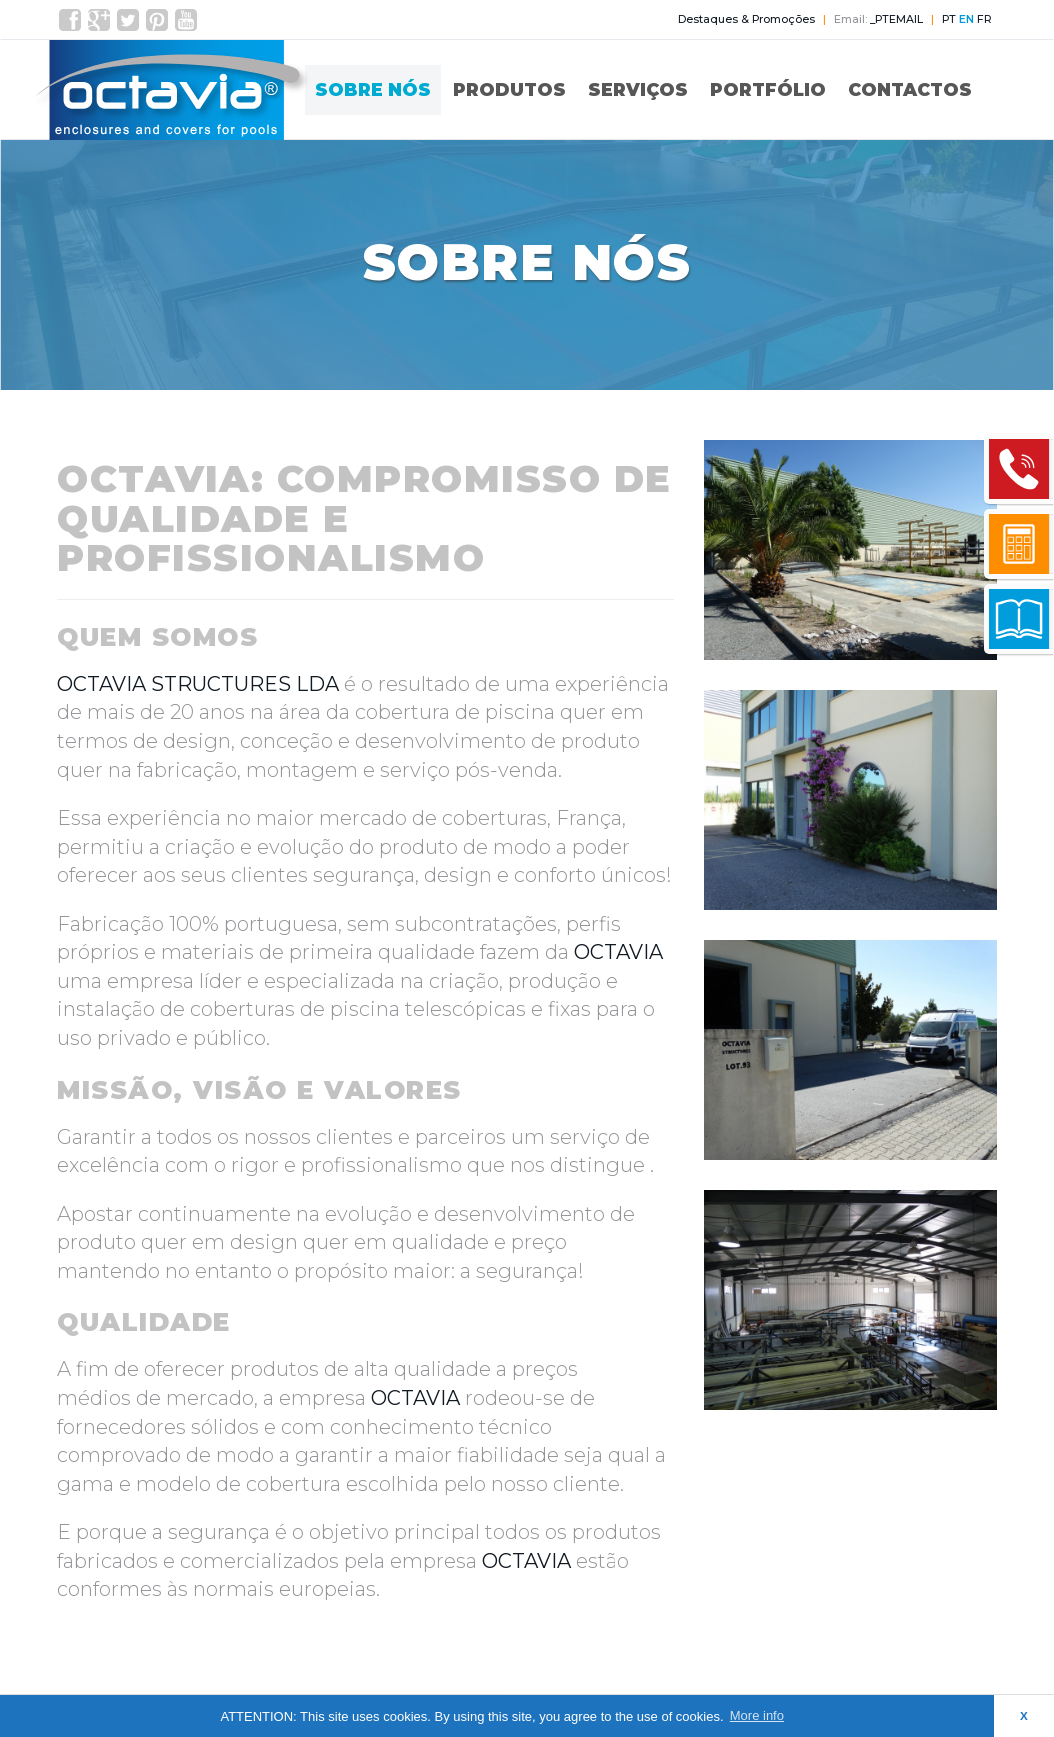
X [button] (1024, 1715)
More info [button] (757, 1715)
